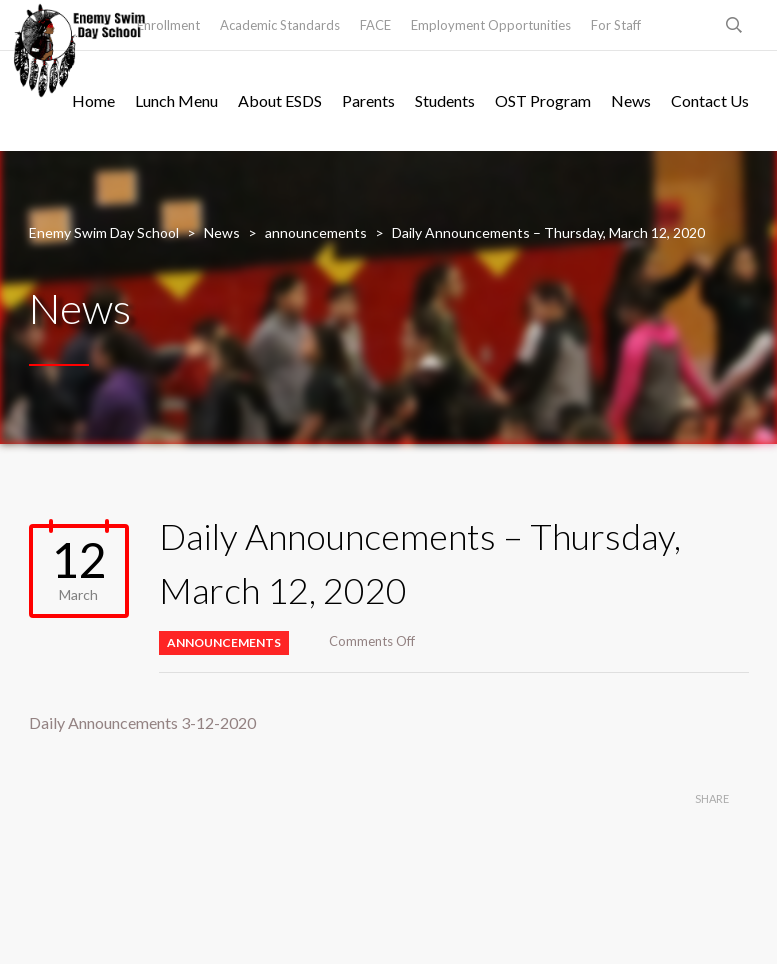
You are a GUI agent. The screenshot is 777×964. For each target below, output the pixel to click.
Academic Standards (280, 25)
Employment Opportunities (491, 25)
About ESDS (280, 100)
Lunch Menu (176, 100)
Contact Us (710, 100)
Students (445, 100)
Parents (368, 100)
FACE (375, 25)
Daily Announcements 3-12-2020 (142, 722)
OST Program (543, 100)
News (631, 100)
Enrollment (168, 25)
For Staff (616, 25)
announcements (224, 642)
